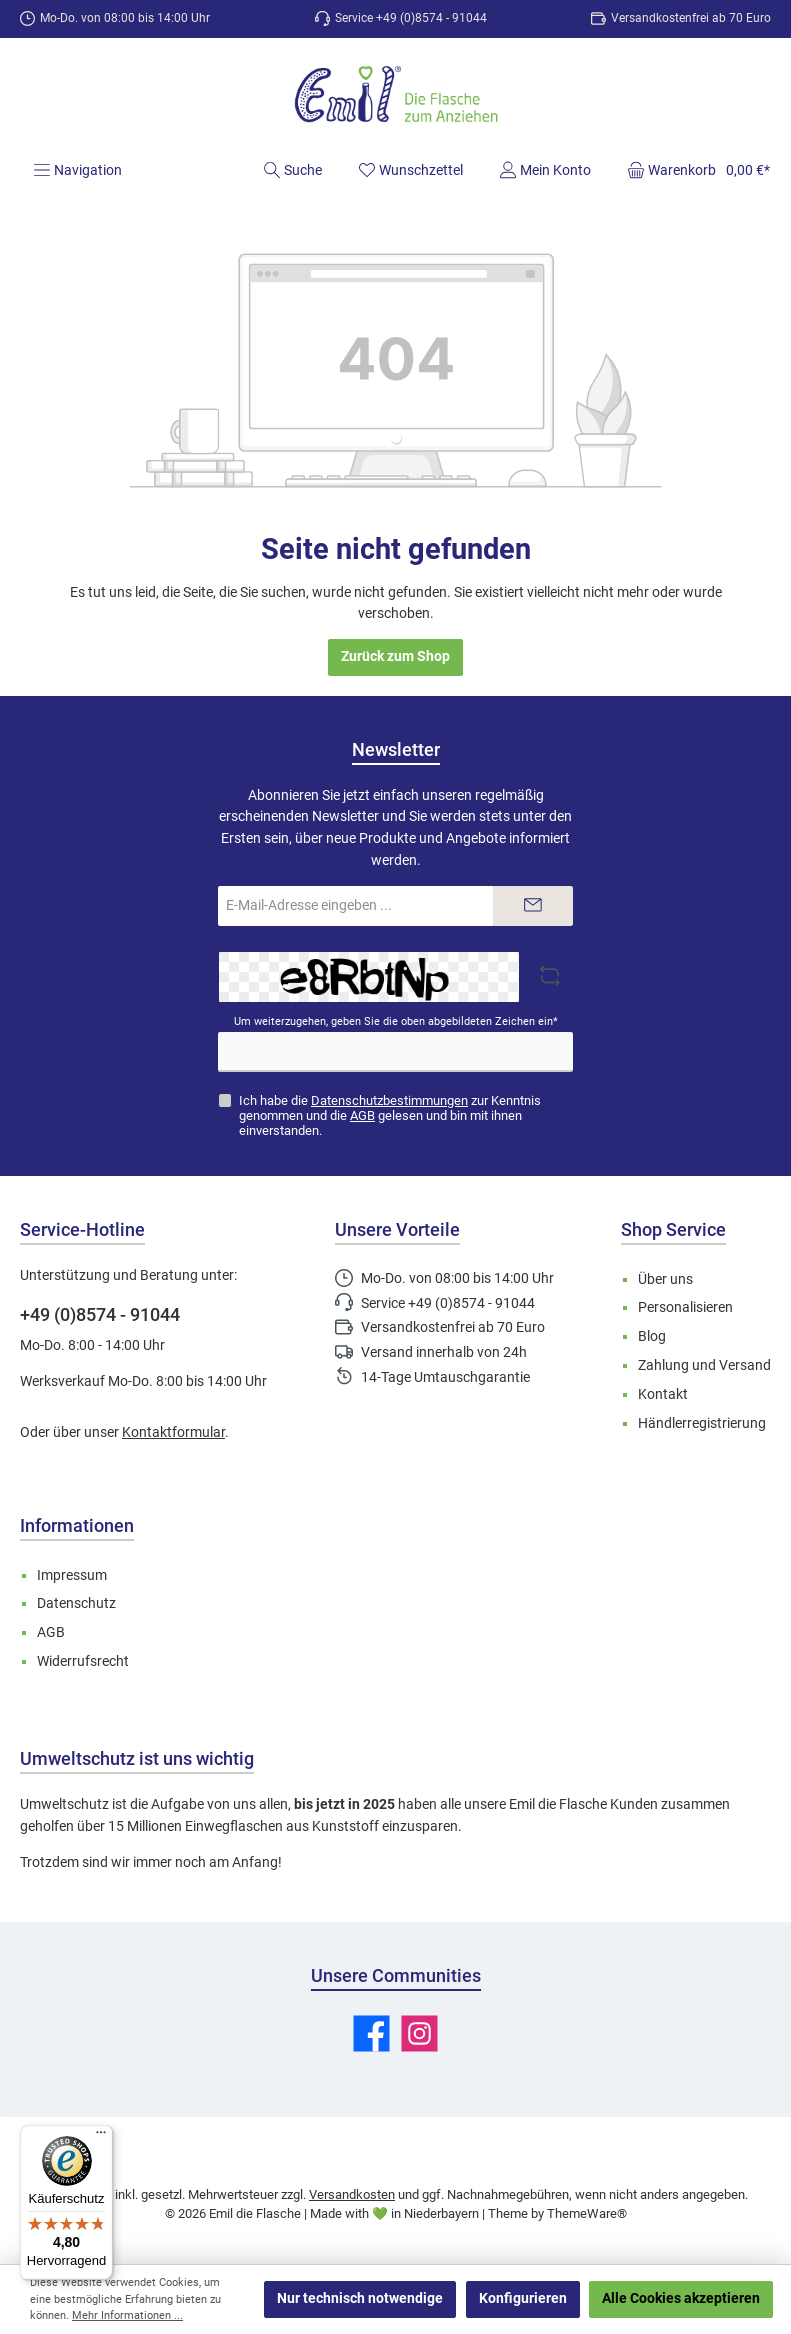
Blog (652, 1336)
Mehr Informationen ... (127, 2315)
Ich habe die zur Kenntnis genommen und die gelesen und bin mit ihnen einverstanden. (390, 1115)
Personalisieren (685, 1307)
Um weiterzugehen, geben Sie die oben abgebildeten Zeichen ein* (396, 1021)
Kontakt (663, 1394)
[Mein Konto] (545, 170)
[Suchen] (292, 170)
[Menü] (77, 170)
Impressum (72, 1575)
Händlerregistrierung (702, 1423)
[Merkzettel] (410, 170)
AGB (362, 1115)
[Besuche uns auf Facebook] (371, 2033)
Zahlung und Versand (704, 1365)
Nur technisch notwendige (360, 2298)
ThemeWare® (587, 2213)
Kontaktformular (173, 1432)
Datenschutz (76, 1603)
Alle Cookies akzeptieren (681, 2298)
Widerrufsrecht (83, 1661)
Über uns (665, 1279)
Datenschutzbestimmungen (389, 1100)
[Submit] (533, 906)
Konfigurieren (523, 2298)
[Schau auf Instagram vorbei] (419, 2033)
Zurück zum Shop (395, 656)
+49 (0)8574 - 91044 (100, 1314)
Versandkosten (352, 2194)
